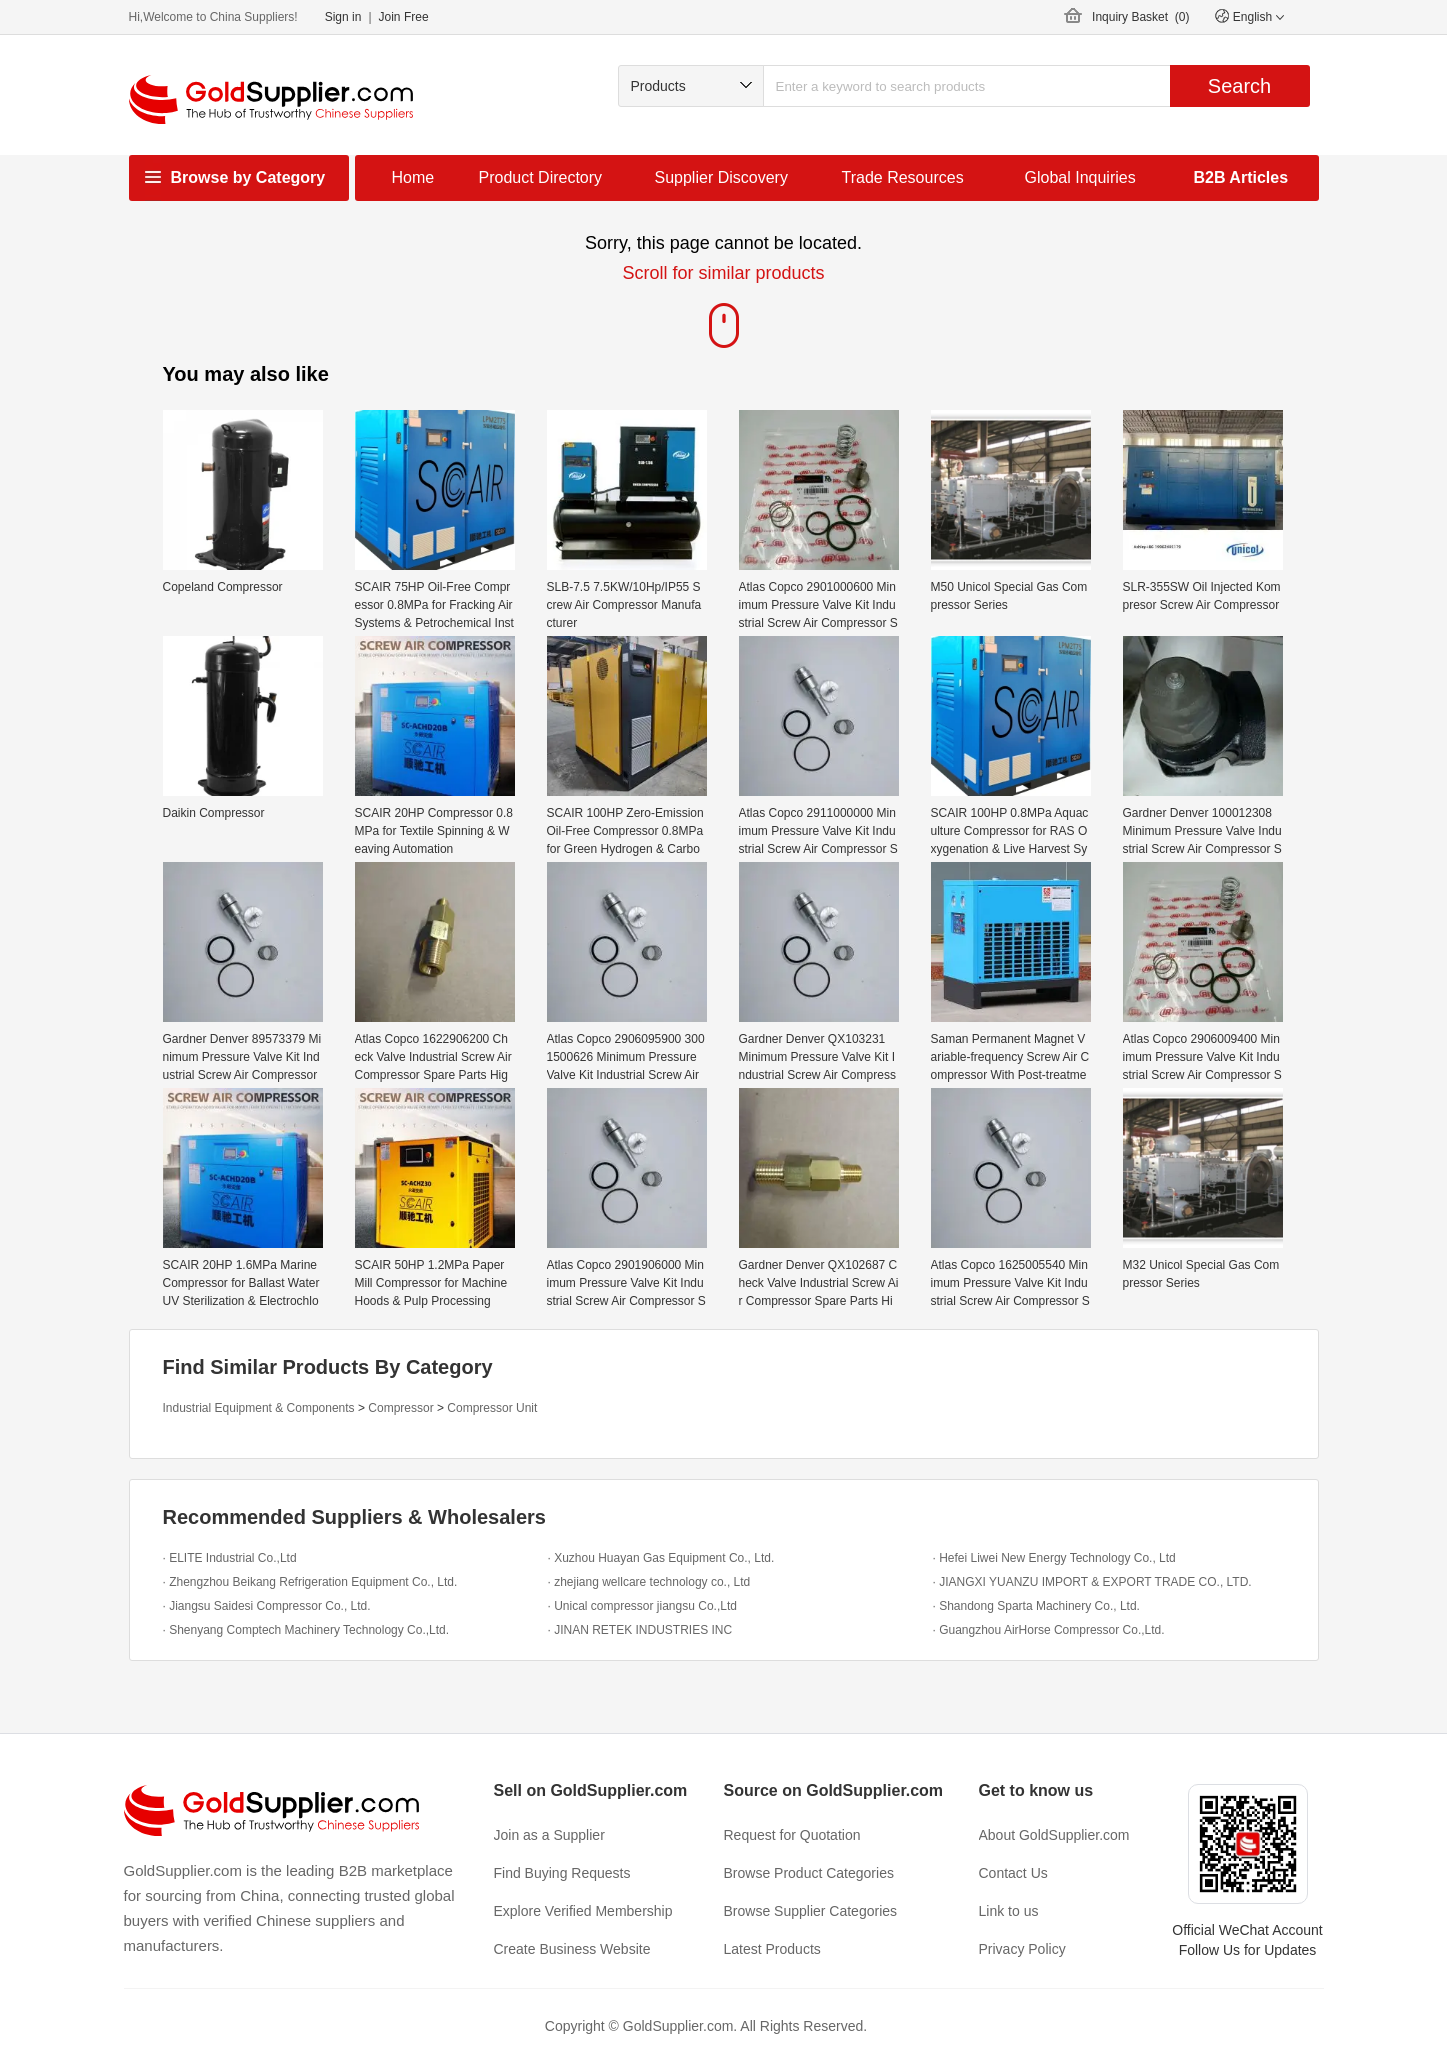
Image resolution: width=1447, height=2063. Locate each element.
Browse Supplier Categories (811, 1911)
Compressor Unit (492, 1408)
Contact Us (1013, 1873)
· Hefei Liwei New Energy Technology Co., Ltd (1054, 1558)
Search (1239, 86)
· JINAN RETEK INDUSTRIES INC (640, 1630)
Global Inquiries (1080, 177)
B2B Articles (1241, 177)
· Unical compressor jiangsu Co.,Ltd (642, 1606)
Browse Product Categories (809, 1873)
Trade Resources (903, 177)
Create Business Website (572, 1949)
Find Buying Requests (562, 1873)
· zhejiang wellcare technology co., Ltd (649, 1582)
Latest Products (772, 1949)
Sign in (343, 17)
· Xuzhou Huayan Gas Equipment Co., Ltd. (661, 1558)
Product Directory (541, 177)
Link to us (1009, 1911)
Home (413, 177)
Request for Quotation (792, 1835)
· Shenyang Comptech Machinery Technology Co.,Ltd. (306, 1630)
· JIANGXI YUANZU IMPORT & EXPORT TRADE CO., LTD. (1092, 1582)
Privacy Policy (1022, 1949)
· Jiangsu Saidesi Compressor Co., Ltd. (267, 1606)
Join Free (404, 17)
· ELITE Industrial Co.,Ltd (230, 1558)
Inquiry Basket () (1140, 17)
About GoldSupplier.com (1054, 1835)
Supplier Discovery (721, 177)
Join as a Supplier (549, 1835)
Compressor (400, 1408)
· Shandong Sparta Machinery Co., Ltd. (1036, 1606)
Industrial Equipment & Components (259, 1408)
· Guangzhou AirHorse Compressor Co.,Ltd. (1049, 1630)
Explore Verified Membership (583, 1911)
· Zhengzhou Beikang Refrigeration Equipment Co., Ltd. (310, 1582)
